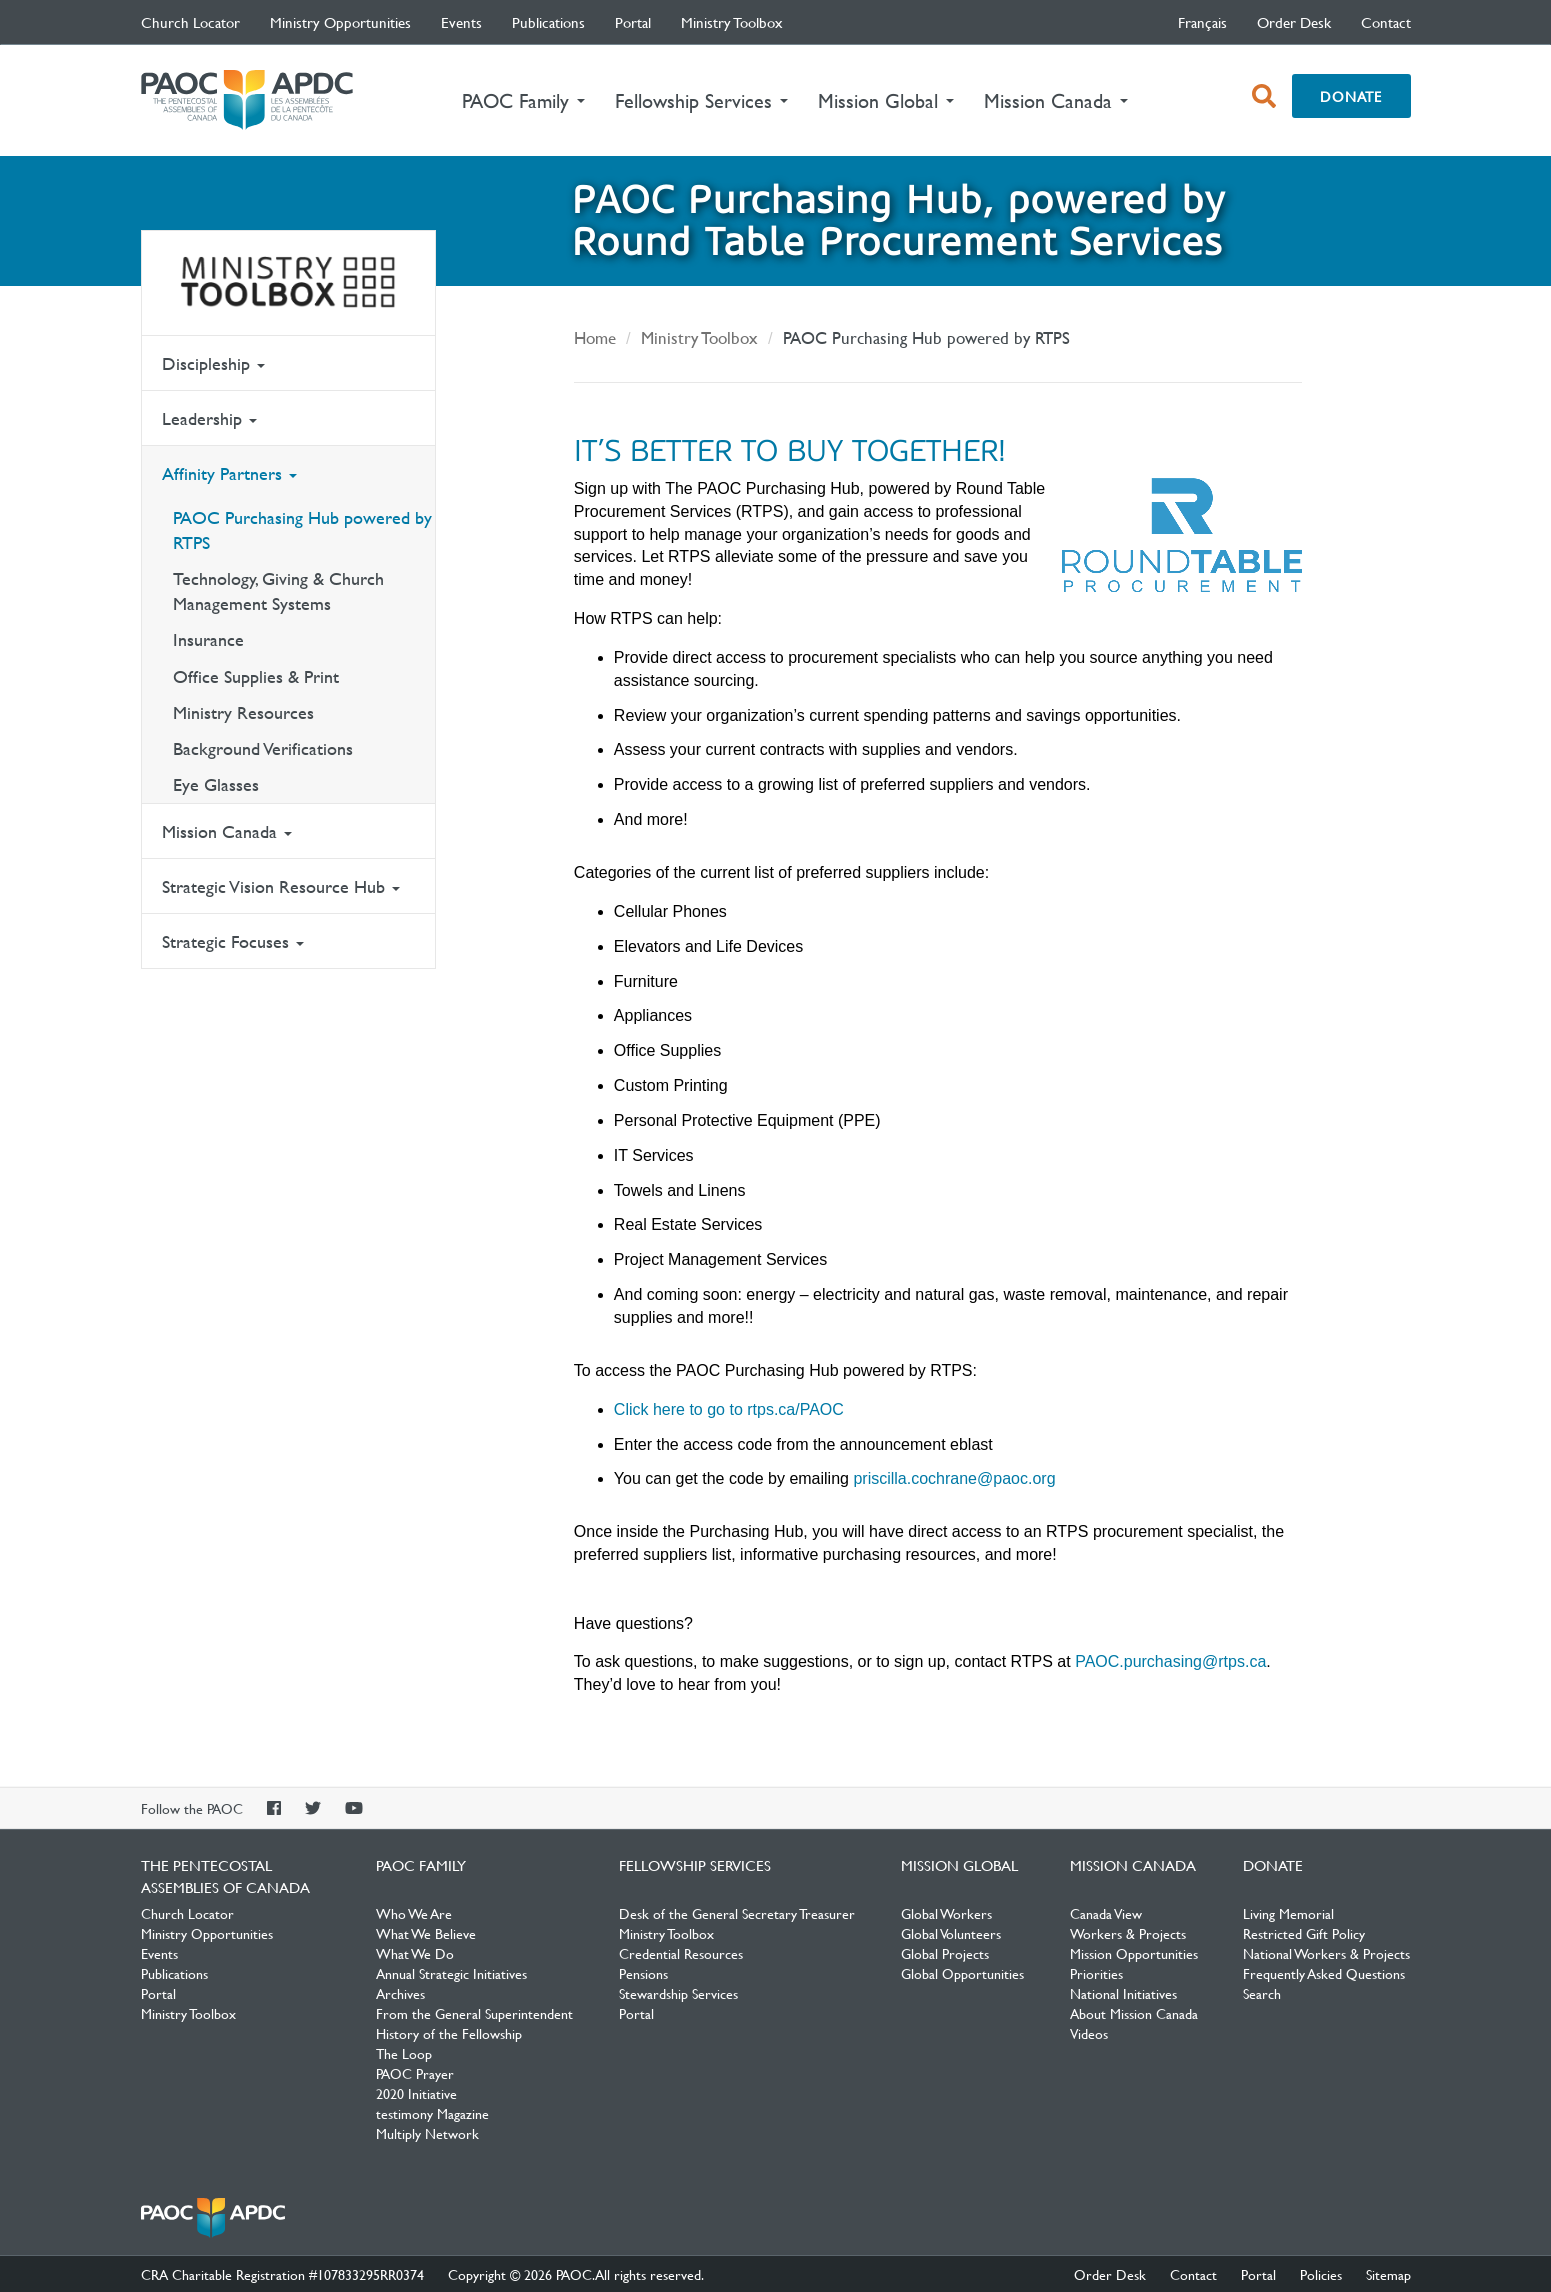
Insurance (208, 639)
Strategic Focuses (233, 941)
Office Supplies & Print (256, 676)
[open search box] (1264, 96)
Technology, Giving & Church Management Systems (278, 591)
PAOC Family (421, 1865)
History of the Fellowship (449, 2033)
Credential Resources (681, 1953)
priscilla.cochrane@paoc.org (954, 1478)
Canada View (1106, 1913)
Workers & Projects (1128, 1933)
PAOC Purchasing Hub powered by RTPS (302, 530)
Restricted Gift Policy (1304, 1933)
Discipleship (213, 363)
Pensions (643, 1973)
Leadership (209, 418)
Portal (633, 22)
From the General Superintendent (474, 2013)
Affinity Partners (229, 473)
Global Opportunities (962, 1973)
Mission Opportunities (1134, 1953)
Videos (1089, 2033)
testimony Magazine (432, 2113)
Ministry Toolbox (732, 22)
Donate (1351, 96)
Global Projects (945, 1953)
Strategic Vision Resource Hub (281, 886)
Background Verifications (263, 748)
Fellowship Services (695, 1865)
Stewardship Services (678, 1993)
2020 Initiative (416, 2093)
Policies (1321, 2274)
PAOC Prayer (415, 2073)
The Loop (404, 2053)
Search (1262, 1993)
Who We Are (414, 1913)
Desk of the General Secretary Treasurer (737, 1913)
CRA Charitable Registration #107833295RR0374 (282, 2274)
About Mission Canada (1134, 2013)
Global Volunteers (951, 1933)
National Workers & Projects (1326, 1953)
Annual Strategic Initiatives (451, 1973)
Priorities (1096, 1973)
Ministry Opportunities (340, 22)
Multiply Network (427, 2133)
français (1202, 22)
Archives (400, 1993)
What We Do (415, 1953)
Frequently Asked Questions (1324, 1973)
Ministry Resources (243, 712)
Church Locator (190, 22)
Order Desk (1294, 22)
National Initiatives (1123, 1993)
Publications (548, 22)
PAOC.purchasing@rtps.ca (1170, 1661)
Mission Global (959, 1865)
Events (461, 22)
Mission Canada (227, 831)
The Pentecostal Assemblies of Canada (247, 100)
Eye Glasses (216, 784)
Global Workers (946, 1913)
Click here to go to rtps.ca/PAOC (729, 1409)
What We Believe (426, 1933)
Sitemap (1388, 2274)
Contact (1386, 22)
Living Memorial (1288, 1913)
